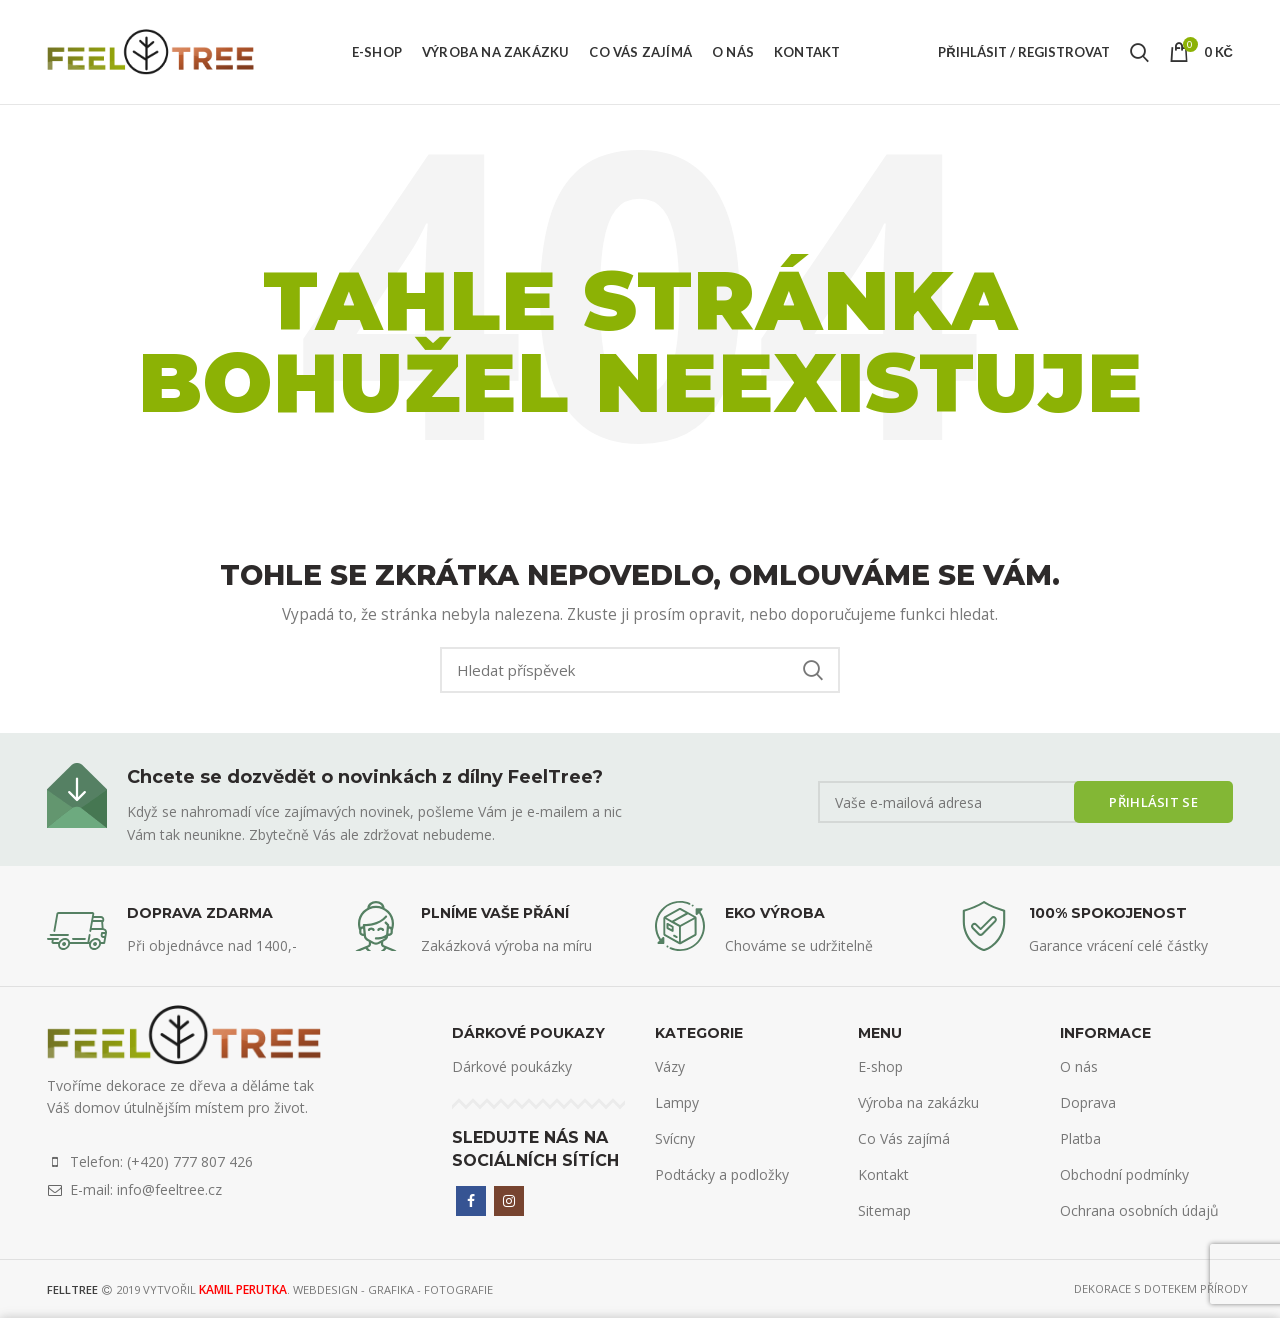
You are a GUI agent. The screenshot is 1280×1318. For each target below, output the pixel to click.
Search (813, 670)
